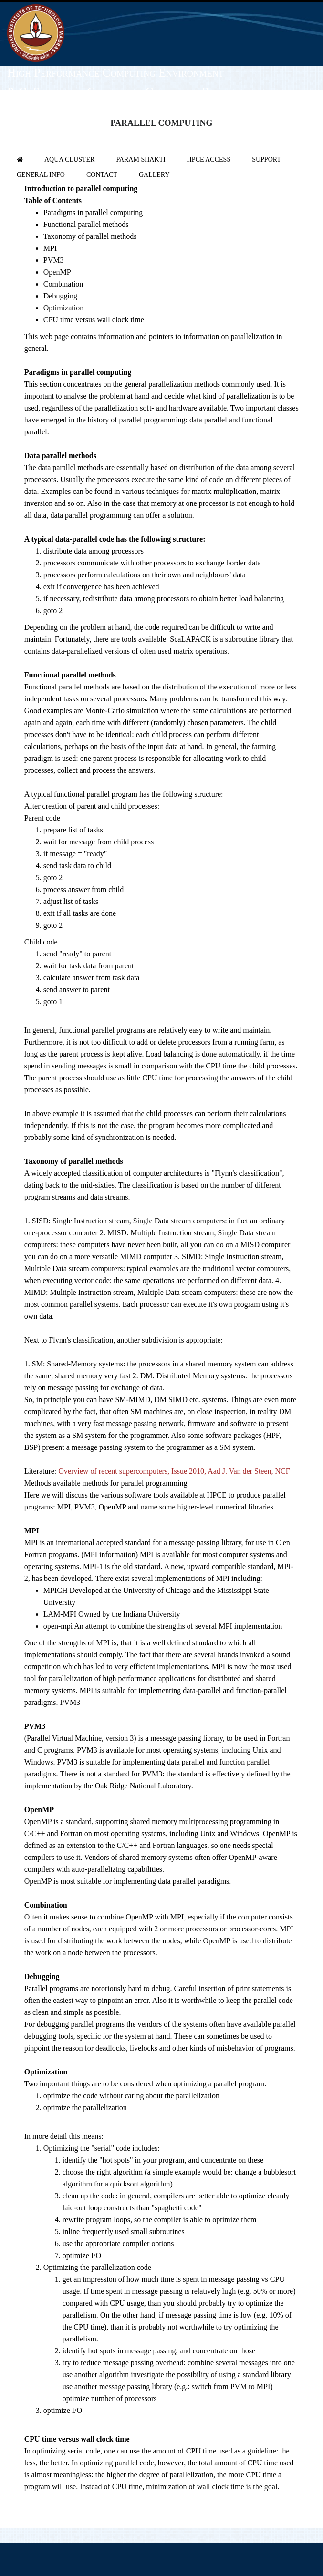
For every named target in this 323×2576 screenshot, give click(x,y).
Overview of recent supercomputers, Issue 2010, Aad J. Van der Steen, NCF (174, 1471)
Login (308, 134)
